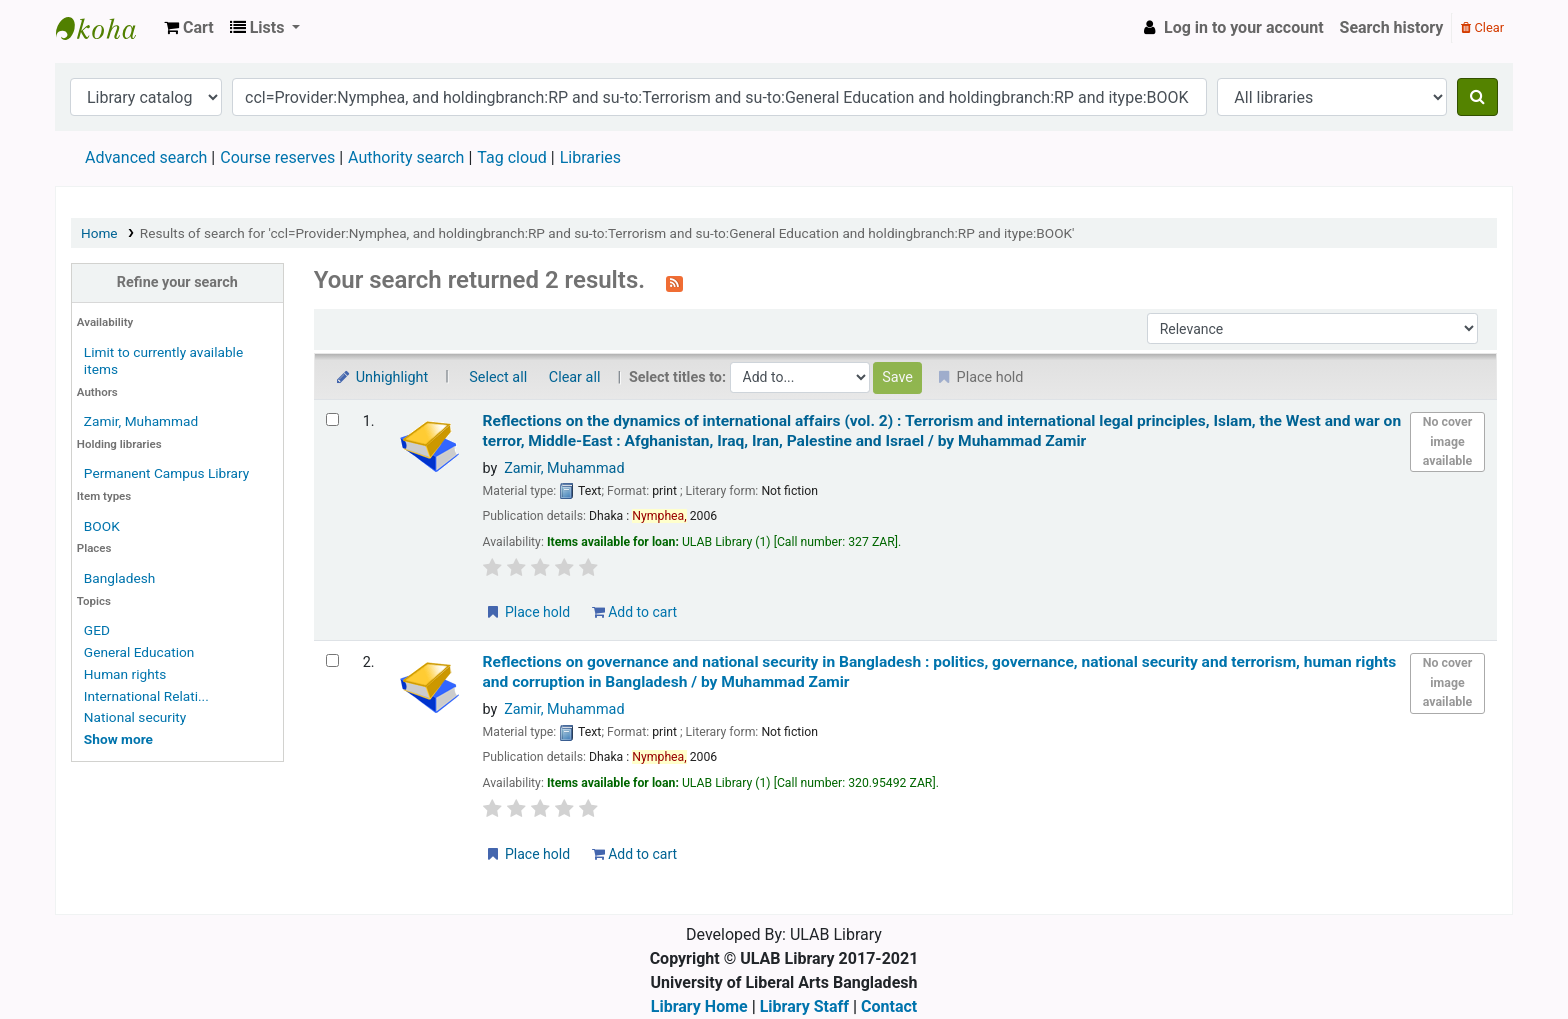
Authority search (406, 157)
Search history (1392, 27)
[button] (189, 28)
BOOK (102, 526)
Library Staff (804, 1006)
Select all (498, 377)
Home (99, 233)
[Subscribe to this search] (674, 282)
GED (97, 630)
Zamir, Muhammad (141, 421)
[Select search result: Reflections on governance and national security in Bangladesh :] (332, 660)
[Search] (1477, 97)
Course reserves (277, 157)
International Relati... (146, 696)
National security (135, 717)
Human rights (125, 674)
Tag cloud (512, 157)
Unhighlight (381, 377)
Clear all (575, 377)
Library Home (699, 1006)
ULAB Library (106, 28)
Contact (889, 1006)
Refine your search (177, 282)
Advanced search (146, 157)
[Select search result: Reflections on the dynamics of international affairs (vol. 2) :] (332, 419)
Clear (1482, 27)
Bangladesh (120, 578)
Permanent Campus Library (166, 473)
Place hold (527, 612)
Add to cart (634, 612)
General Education (139, 652)
